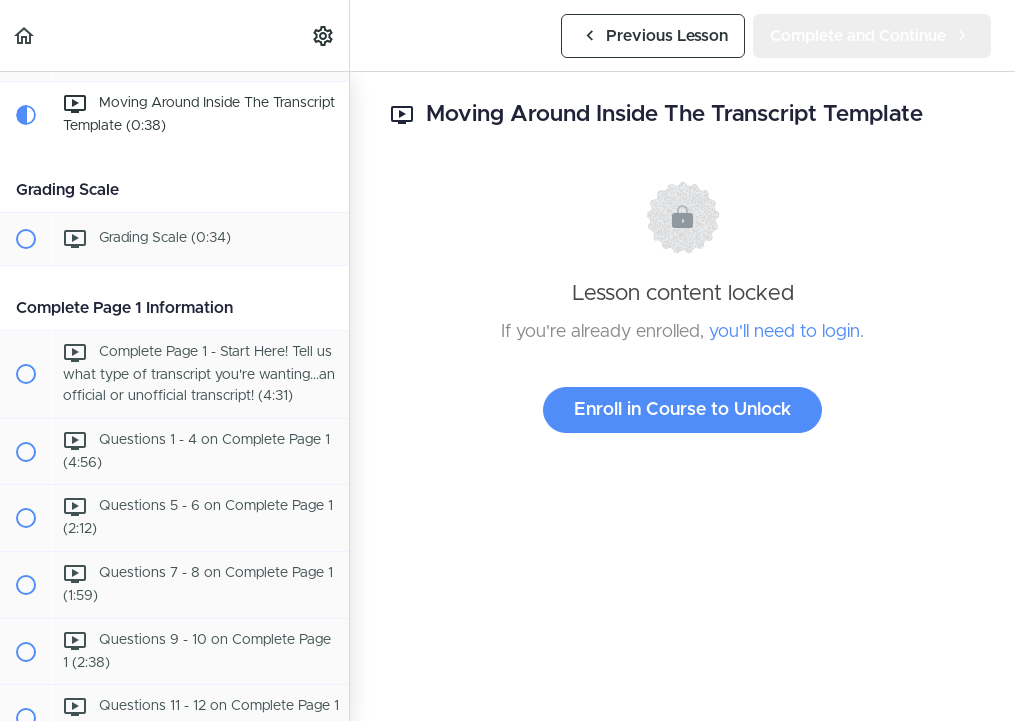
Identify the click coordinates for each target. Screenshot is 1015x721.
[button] (25, 35)
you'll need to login (784, 332)
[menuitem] (324, 35)
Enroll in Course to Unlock (682, 410)
